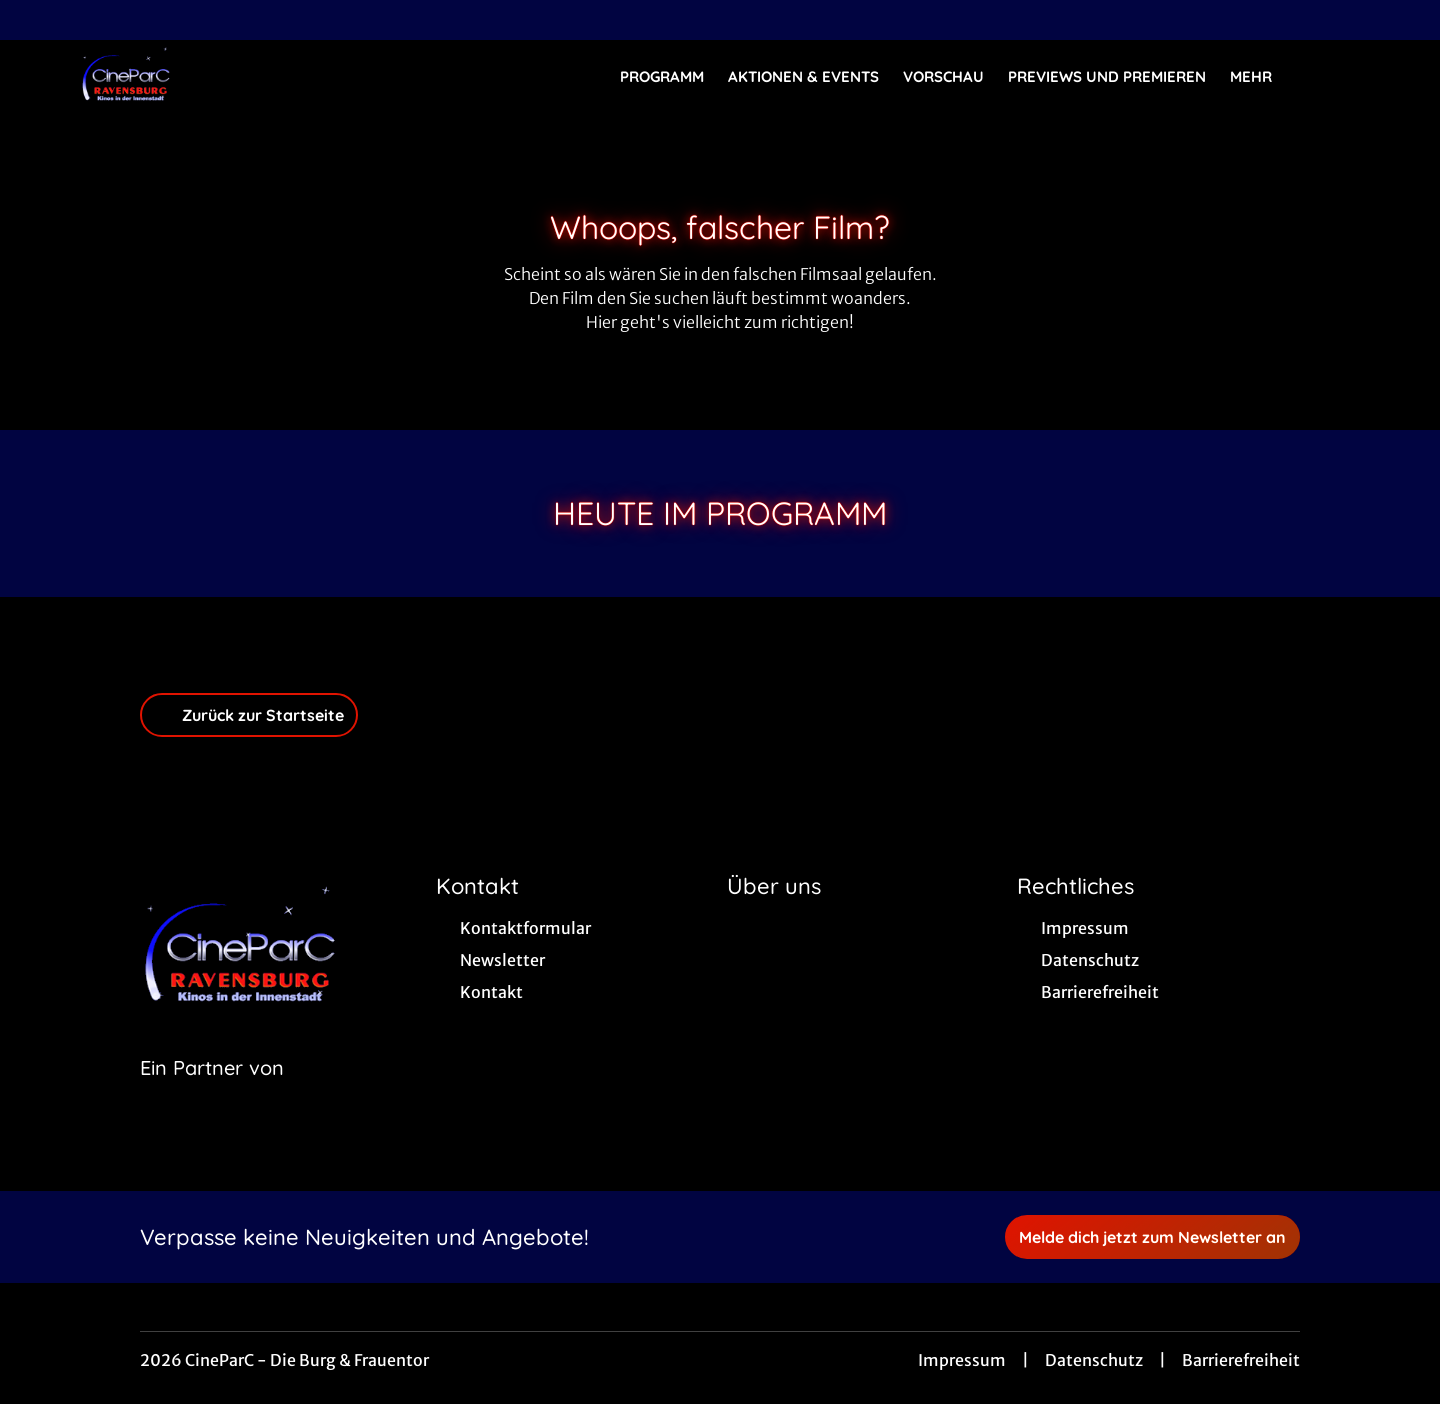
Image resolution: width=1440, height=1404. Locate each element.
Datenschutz (1094, 1360)
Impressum (962, 1360)
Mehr (1263, 77)
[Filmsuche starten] (1340, 76)
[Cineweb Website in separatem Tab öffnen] (212, 1093)
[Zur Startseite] (220, 76)
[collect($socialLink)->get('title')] (36, 20)
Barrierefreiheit (1241, 1360)
